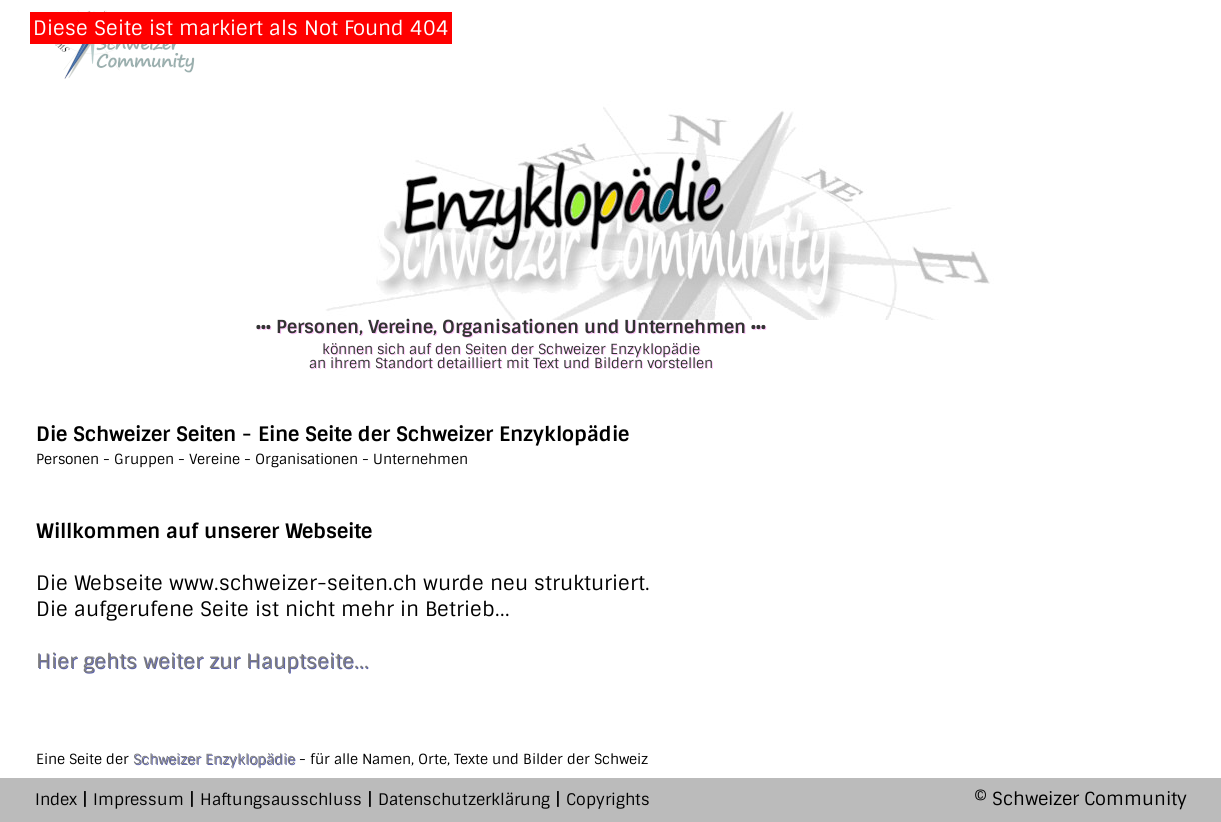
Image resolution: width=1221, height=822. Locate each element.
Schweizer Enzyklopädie (214, 759)
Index (56, 799)
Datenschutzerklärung (464, 799)
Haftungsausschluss (281, 799)
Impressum (138, 799)
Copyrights (608, 799)
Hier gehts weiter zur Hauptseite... (202, 661)
